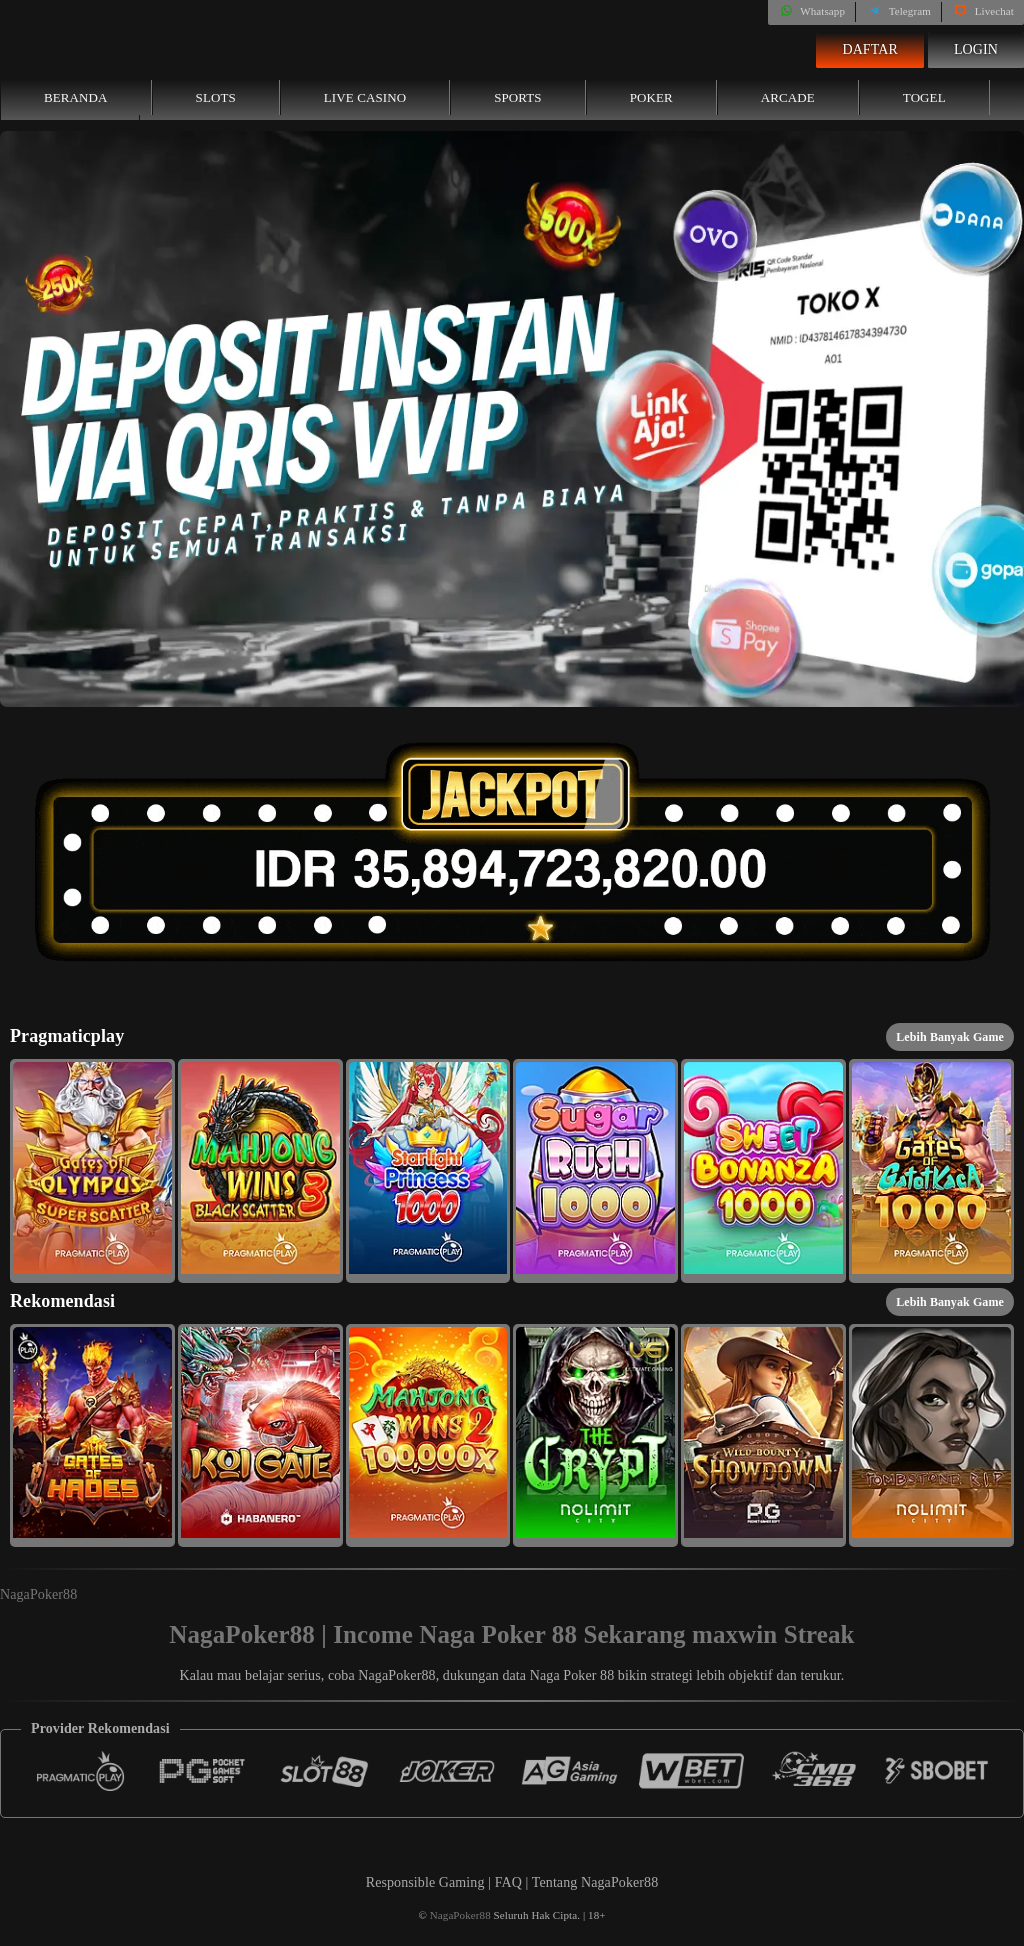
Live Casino (365, 97)
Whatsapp (811, 11)
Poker (651, 97)
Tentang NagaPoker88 (595, 1882)
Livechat (983, 11)
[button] (92, 1171)
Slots (216, 97)
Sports (518, 97)
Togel (924, 97)
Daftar (870, 49)
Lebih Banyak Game (950, 1037)
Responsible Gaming (425, 1882)
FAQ (510, 1882)
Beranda (76, 97)
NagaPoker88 (38, 1594)
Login (976, 49)
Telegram (898, 11)
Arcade (788, 97)
